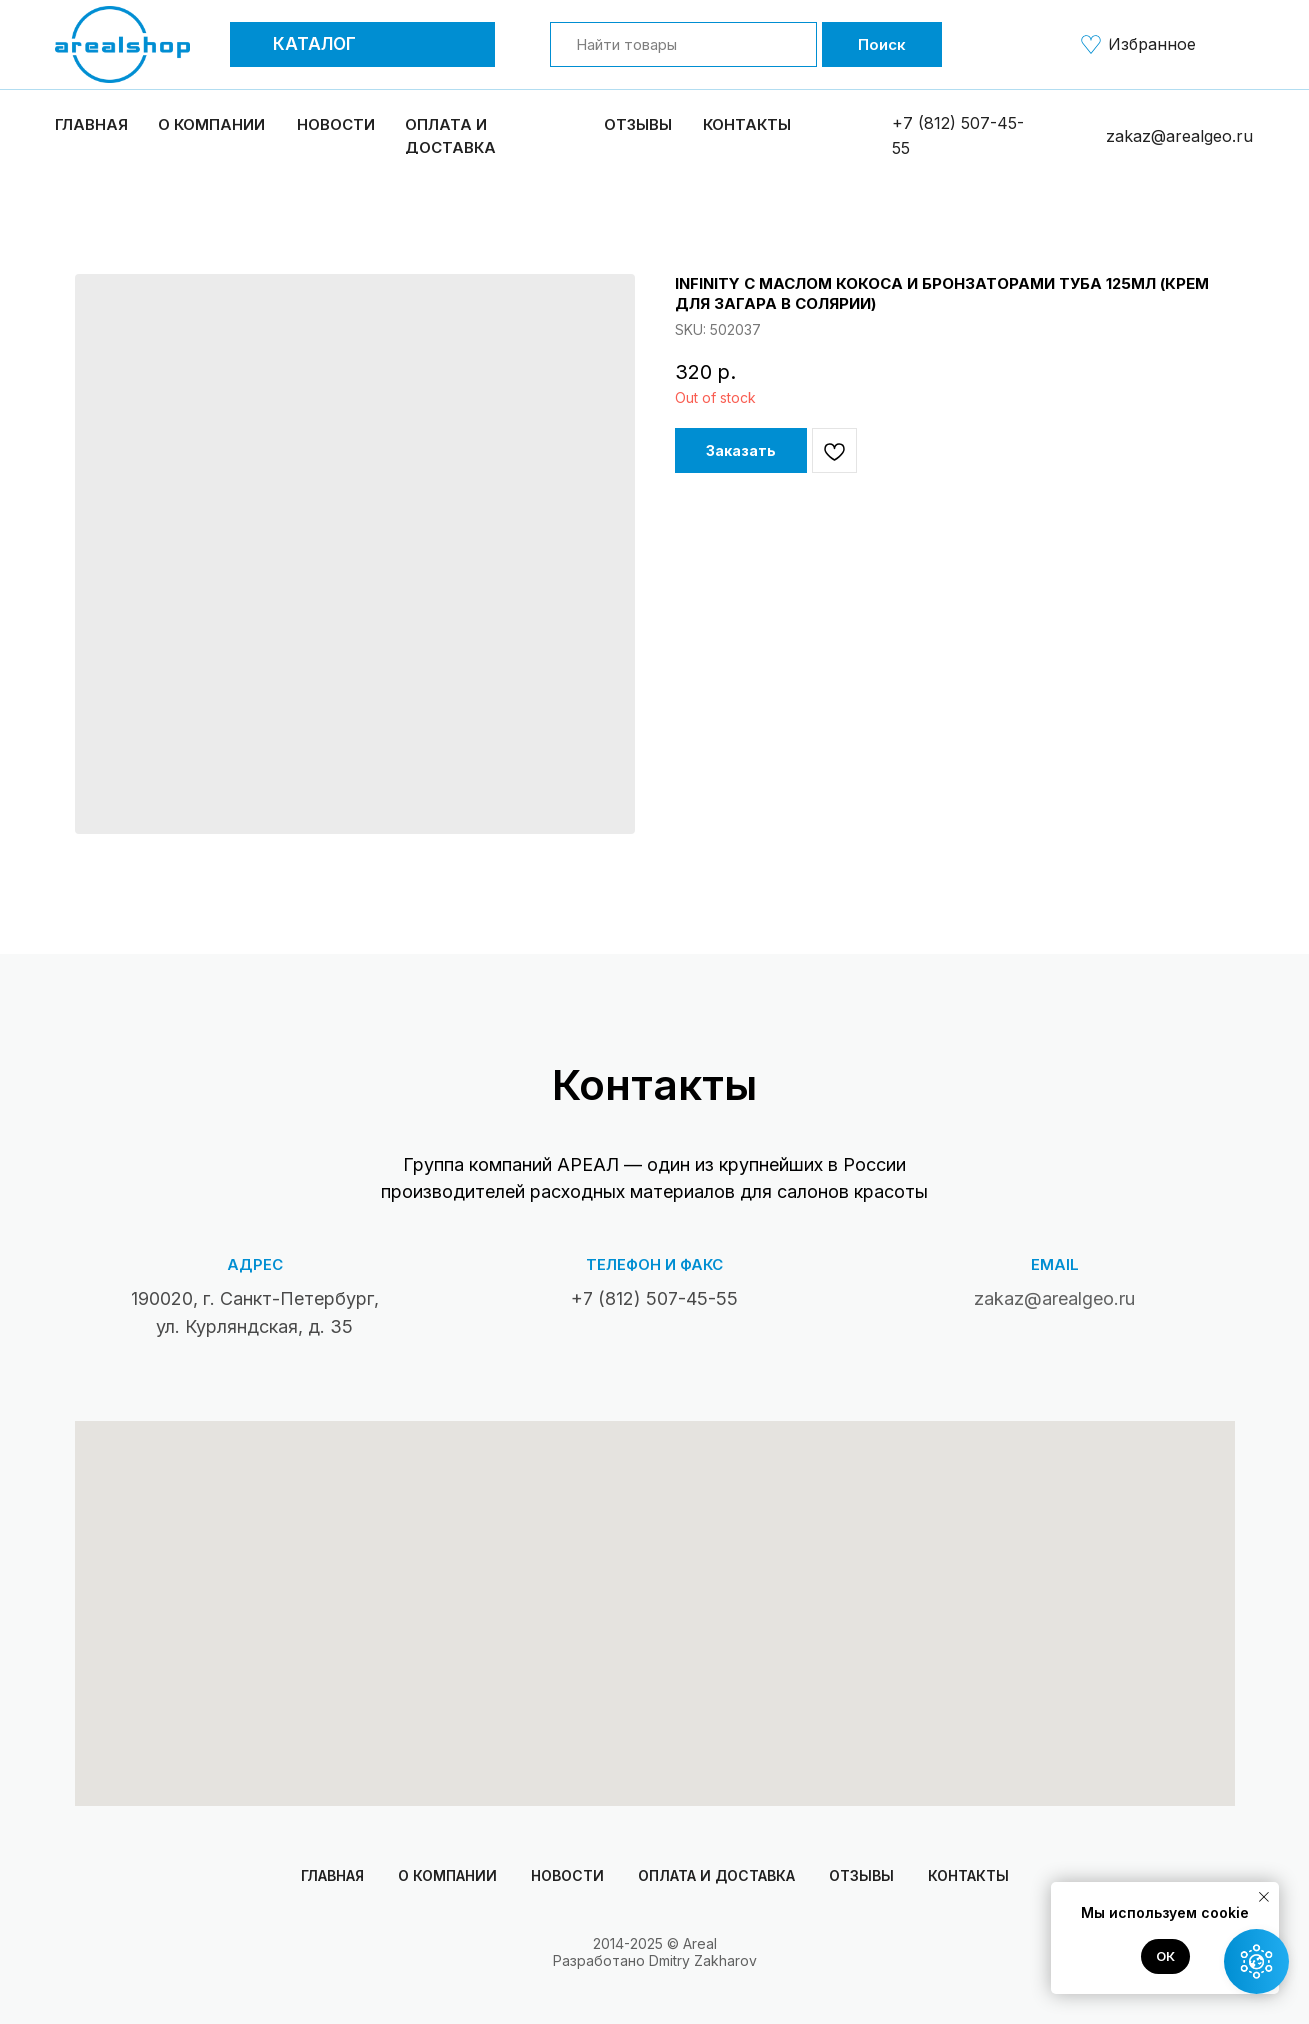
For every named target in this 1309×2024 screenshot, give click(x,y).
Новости (336, 124)
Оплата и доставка (716, 1875)
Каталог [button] (314, 44)
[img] (1091, 44)
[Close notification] (1264, 1897)
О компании (447, 1875)
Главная (91, 124)
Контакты (747, 124)
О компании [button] (211, 124)
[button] (254, 44)
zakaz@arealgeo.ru (1179, 136)
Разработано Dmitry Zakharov (655, 1960)
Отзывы (638, 124)
